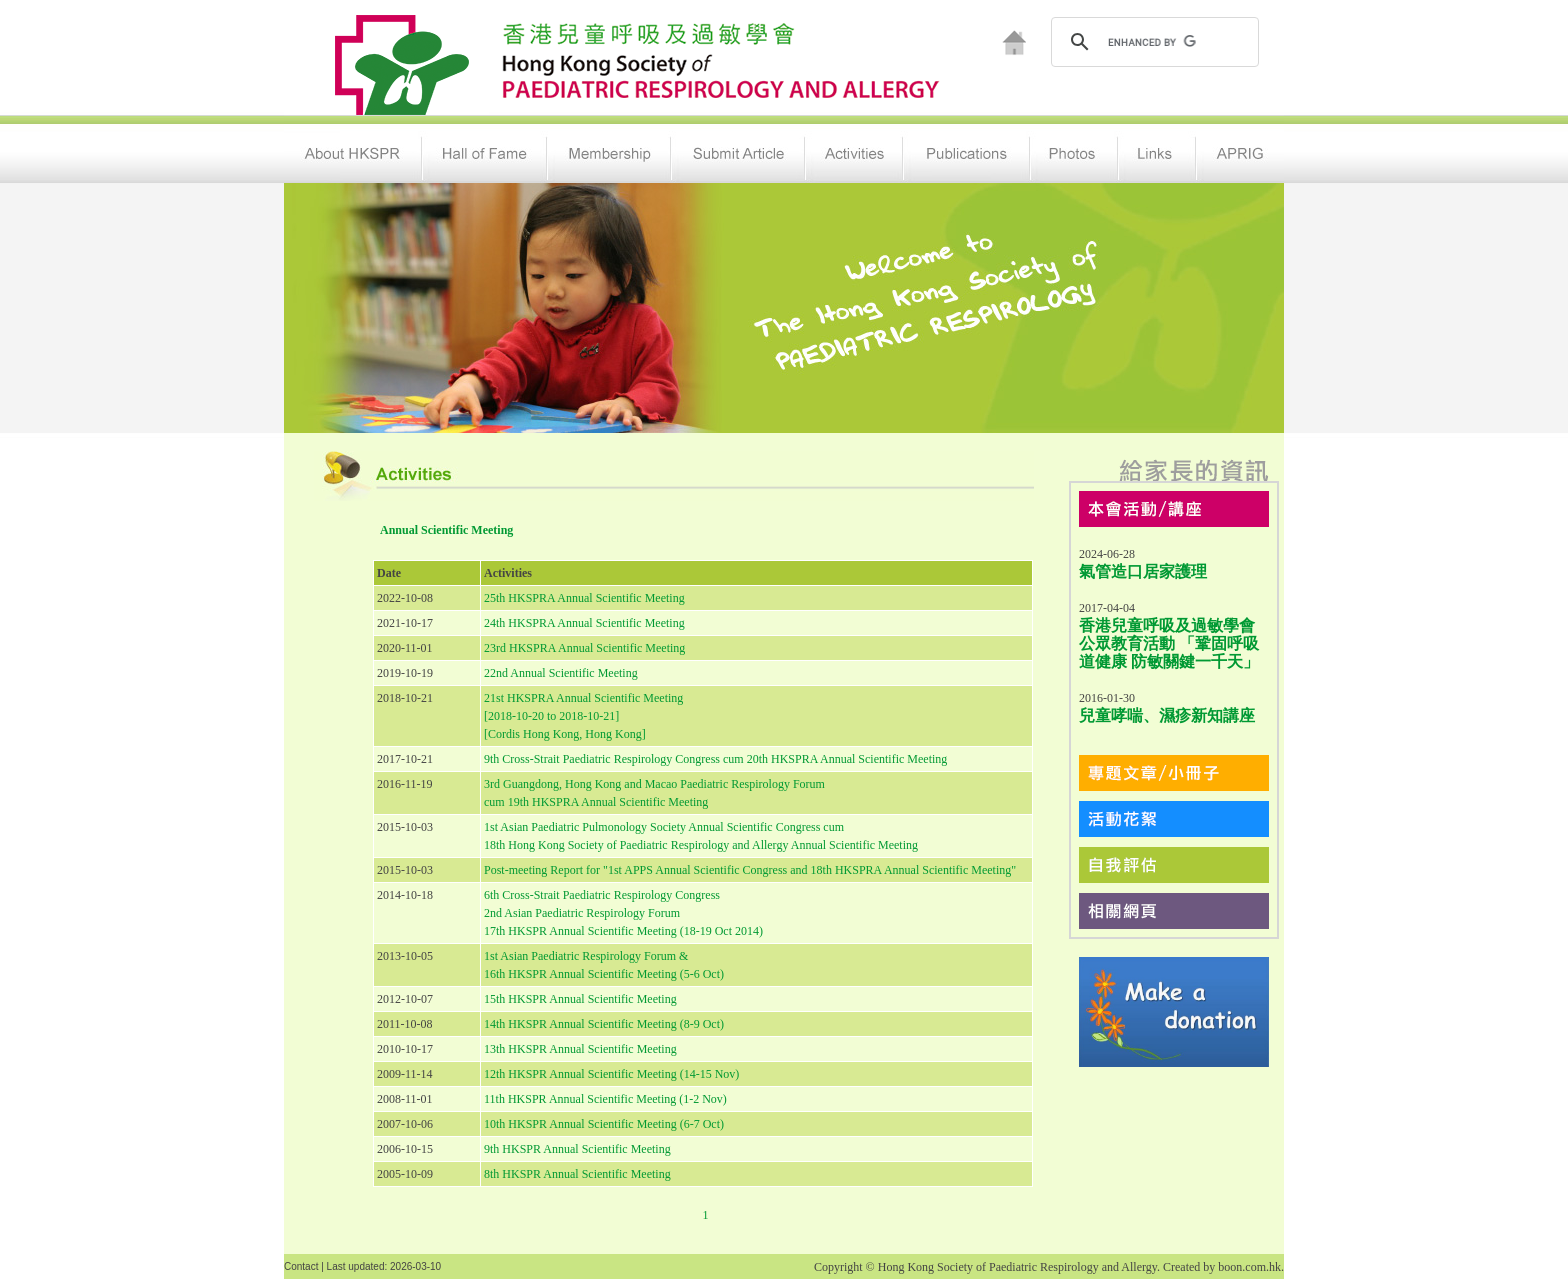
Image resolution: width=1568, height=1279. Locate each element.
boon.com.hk (1249, 1267)
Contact (301, 1266)
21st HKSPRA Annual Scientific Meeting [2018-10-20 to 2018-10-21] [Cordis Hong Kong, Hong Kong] (583, 716)
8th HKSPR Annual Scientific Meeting (577, 1174)
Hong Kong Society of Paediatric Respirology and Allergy (1017, 1267)
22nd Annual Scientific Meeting (561, 673)
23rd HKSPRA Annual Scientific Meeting (584, 648)
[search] (1152, 42)
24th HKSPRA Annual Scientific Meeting (584, 623)
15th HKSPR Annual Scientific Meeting (580, 999)
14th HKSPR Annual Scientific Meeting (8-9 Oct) (604, 1024)
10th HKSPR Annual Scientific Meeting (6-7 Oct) (604, 1124)
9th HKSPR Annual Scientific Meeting (577, 1149)
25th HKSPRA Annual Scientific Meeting (584, 598)
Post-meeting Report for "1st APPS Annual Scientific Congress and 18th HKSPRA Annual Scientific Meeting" (750, 870)
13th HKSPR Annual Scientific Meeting (580, 1049)
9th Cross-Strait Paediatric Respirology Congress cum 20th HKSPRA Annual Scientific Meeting (715, 759)
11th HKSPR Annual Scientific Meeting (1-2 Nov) (605, 1099)
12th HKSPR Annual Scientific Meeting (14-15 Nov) (611, 1074)
